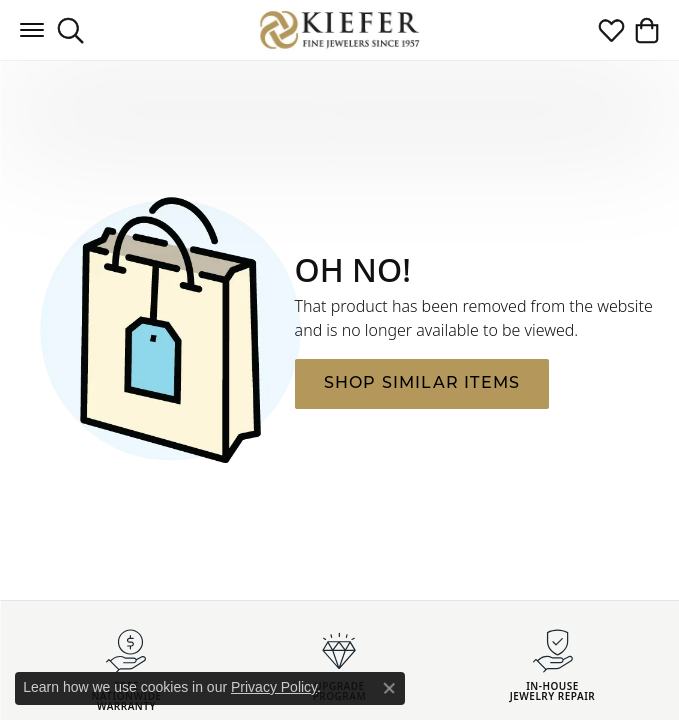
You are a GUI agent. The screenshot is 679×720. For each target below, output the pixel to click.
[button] (70, 30)
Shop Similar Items (422, 384)
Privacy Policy (274, 687)
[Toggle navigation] (32, 30)
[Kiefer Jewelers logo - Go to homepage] (339, 29)
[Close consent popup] (389, 688)
